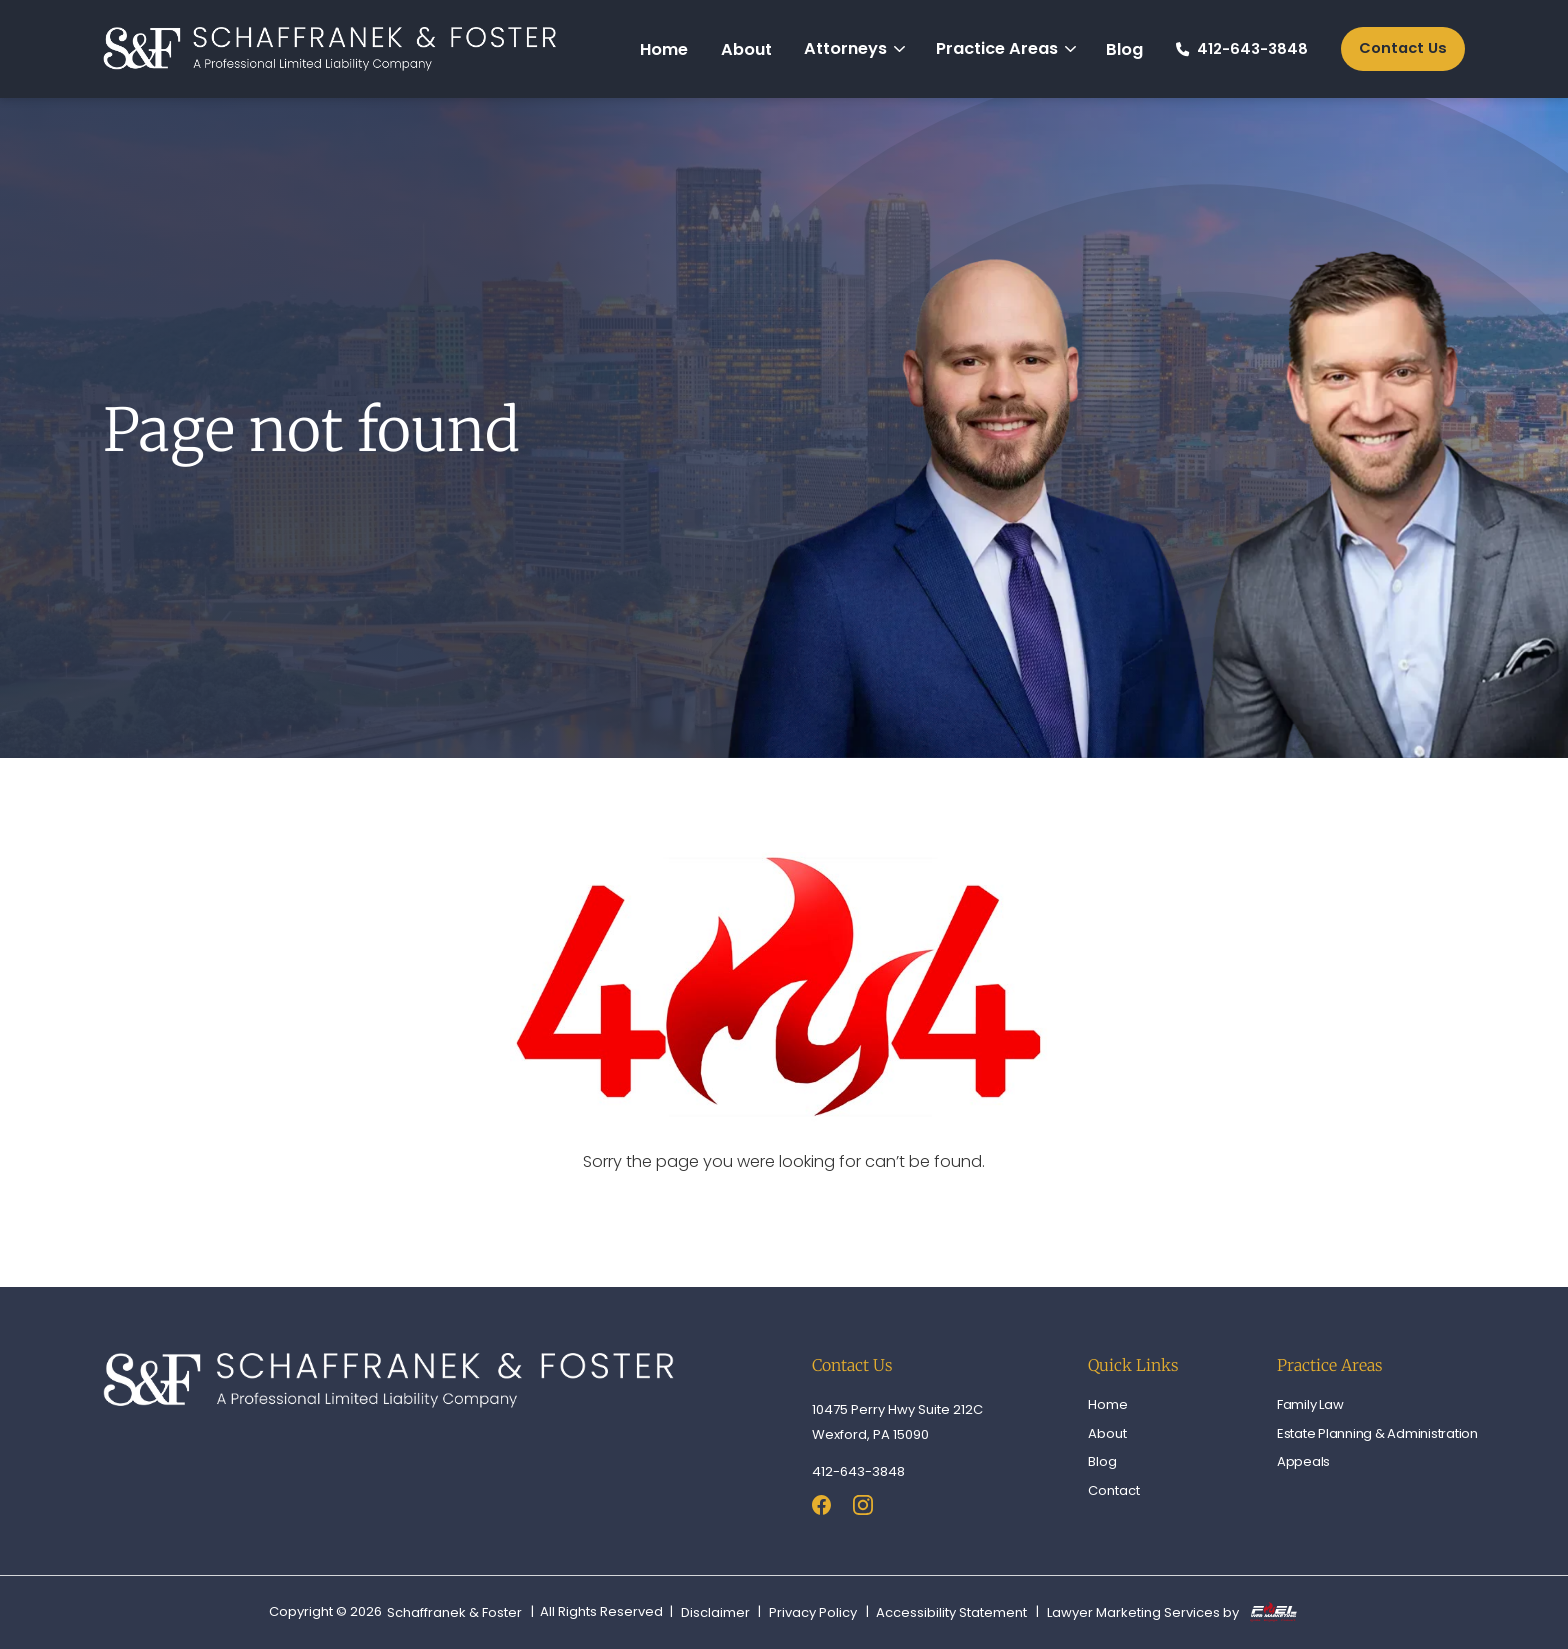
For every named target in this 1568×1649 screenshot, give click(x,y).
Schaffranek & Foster (454, 1613)
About (746, 49)
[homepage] (330, 49)
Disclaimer (715, 1613)
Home (664, 49)
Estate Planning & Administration (1377, 1433)
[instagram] (863, 1508)
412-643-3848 (1242, 49)
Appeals (1303, 1461)
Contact (1114, 1490)
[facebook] (822, 1508)
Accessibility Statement (951, 1613)
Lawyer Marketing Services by (1172, 1612)
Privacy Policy (813, 1613)
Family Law (1310, 1404)
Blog (1124, 49)
